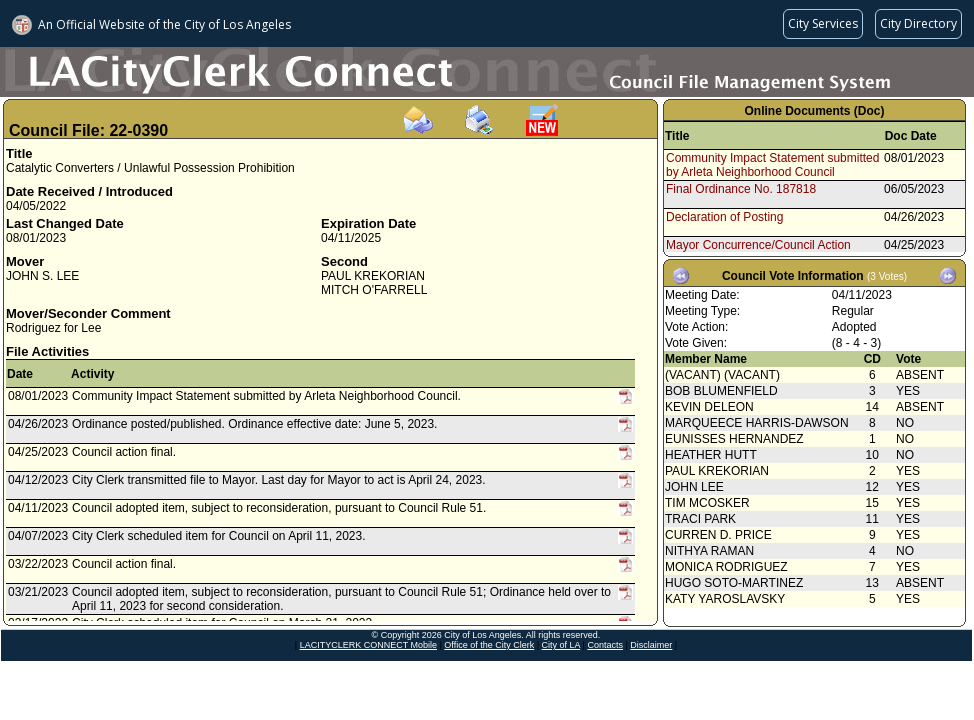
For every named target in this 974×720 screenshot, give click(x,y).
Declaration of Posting (724, 217)
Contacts (605, 645)
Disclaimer (651, 645)
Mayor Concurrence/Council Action (758, 245)
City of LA (561, 645)
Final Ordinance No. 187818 (741, 189)
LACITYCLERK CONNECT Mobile (368, 645)
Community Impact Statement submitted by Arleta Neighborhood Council (772, 165)
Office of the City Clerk (489, 645)
